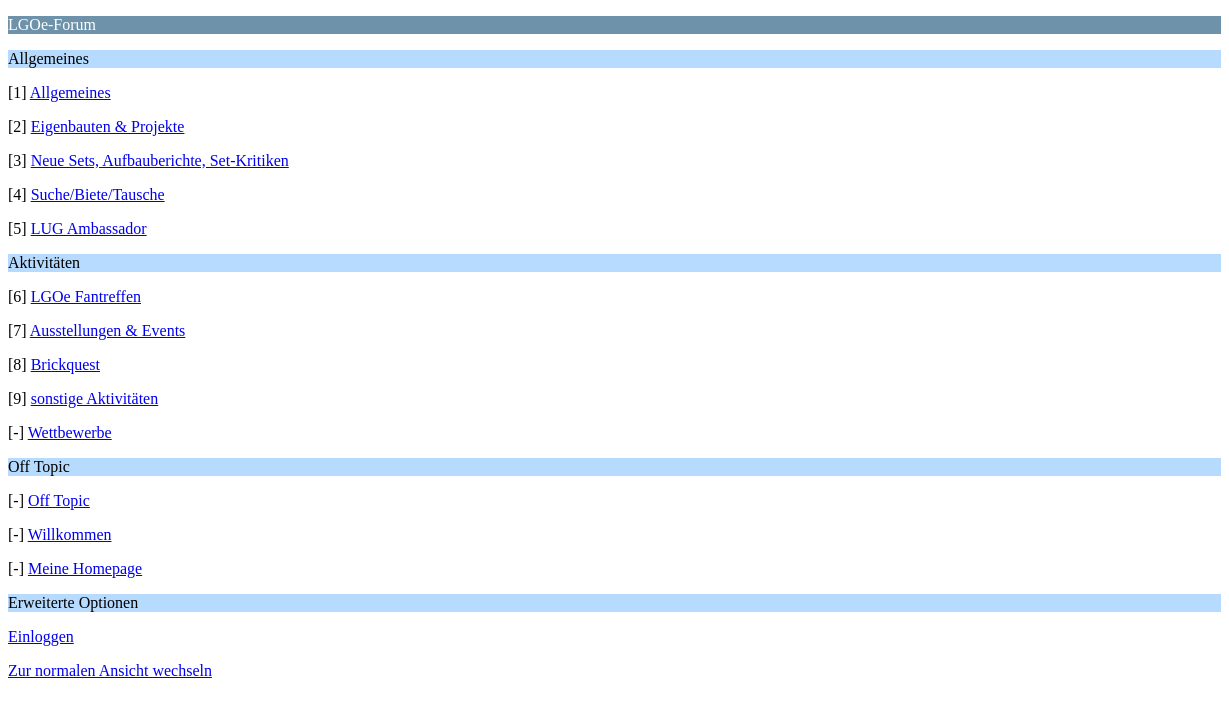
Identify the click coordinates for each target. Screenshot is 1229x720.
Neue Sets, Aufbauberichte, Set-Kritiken (160, 160)
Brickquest (65, 364)
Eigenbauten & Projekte (108, 126)
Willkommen (70, 534)
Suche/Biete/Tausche (98, 194)
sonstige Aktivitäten (95, 398)
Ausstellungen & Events (108, 330)
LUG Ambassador (89, 228)
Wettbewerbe (70, 432)
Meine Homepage (85, 568)
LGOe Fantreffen (86, 296)
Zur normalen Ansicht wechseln (110, 670)
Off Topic (59, 500)
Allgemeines (70, 92)
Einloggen (41, 636)
